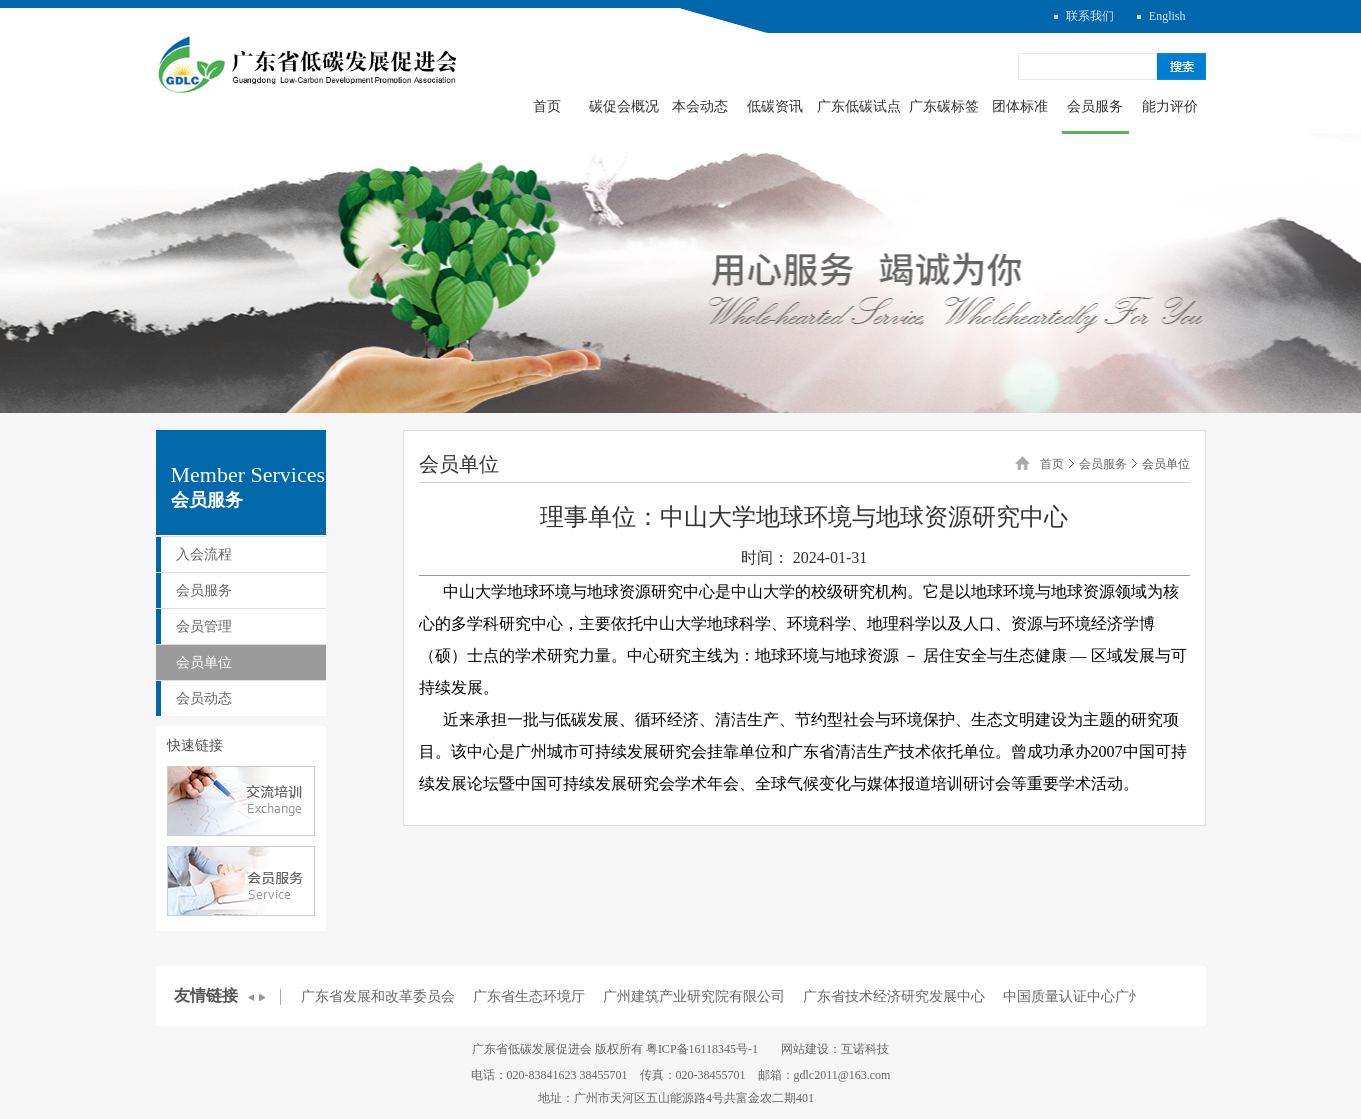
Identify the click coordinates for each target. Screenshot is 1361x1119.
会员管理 (204, 626)
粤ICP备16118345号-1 (702, 1049)
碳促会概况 (624, 106)
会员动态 (204, 698)
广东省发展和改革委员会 (378, 996)
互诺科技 (865, 1049)
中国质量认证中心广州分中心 (1094, 996)
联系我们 (1090, 16)
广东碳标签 (944, 106)
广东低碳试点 (859, 106)
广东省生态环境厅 (529, 996)
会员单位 (204, 662)
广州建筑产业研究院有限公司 (694, 996)
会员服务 (1095, 106)
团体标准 (1020, 106)
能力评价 (1170, 106)
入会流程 (204, 554)
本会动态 (700, 106)
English (1167, 16)
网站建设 (805, 1049)
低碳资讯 (775, 106)
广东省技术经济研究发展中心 (894, 996)
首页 (547, 106)
